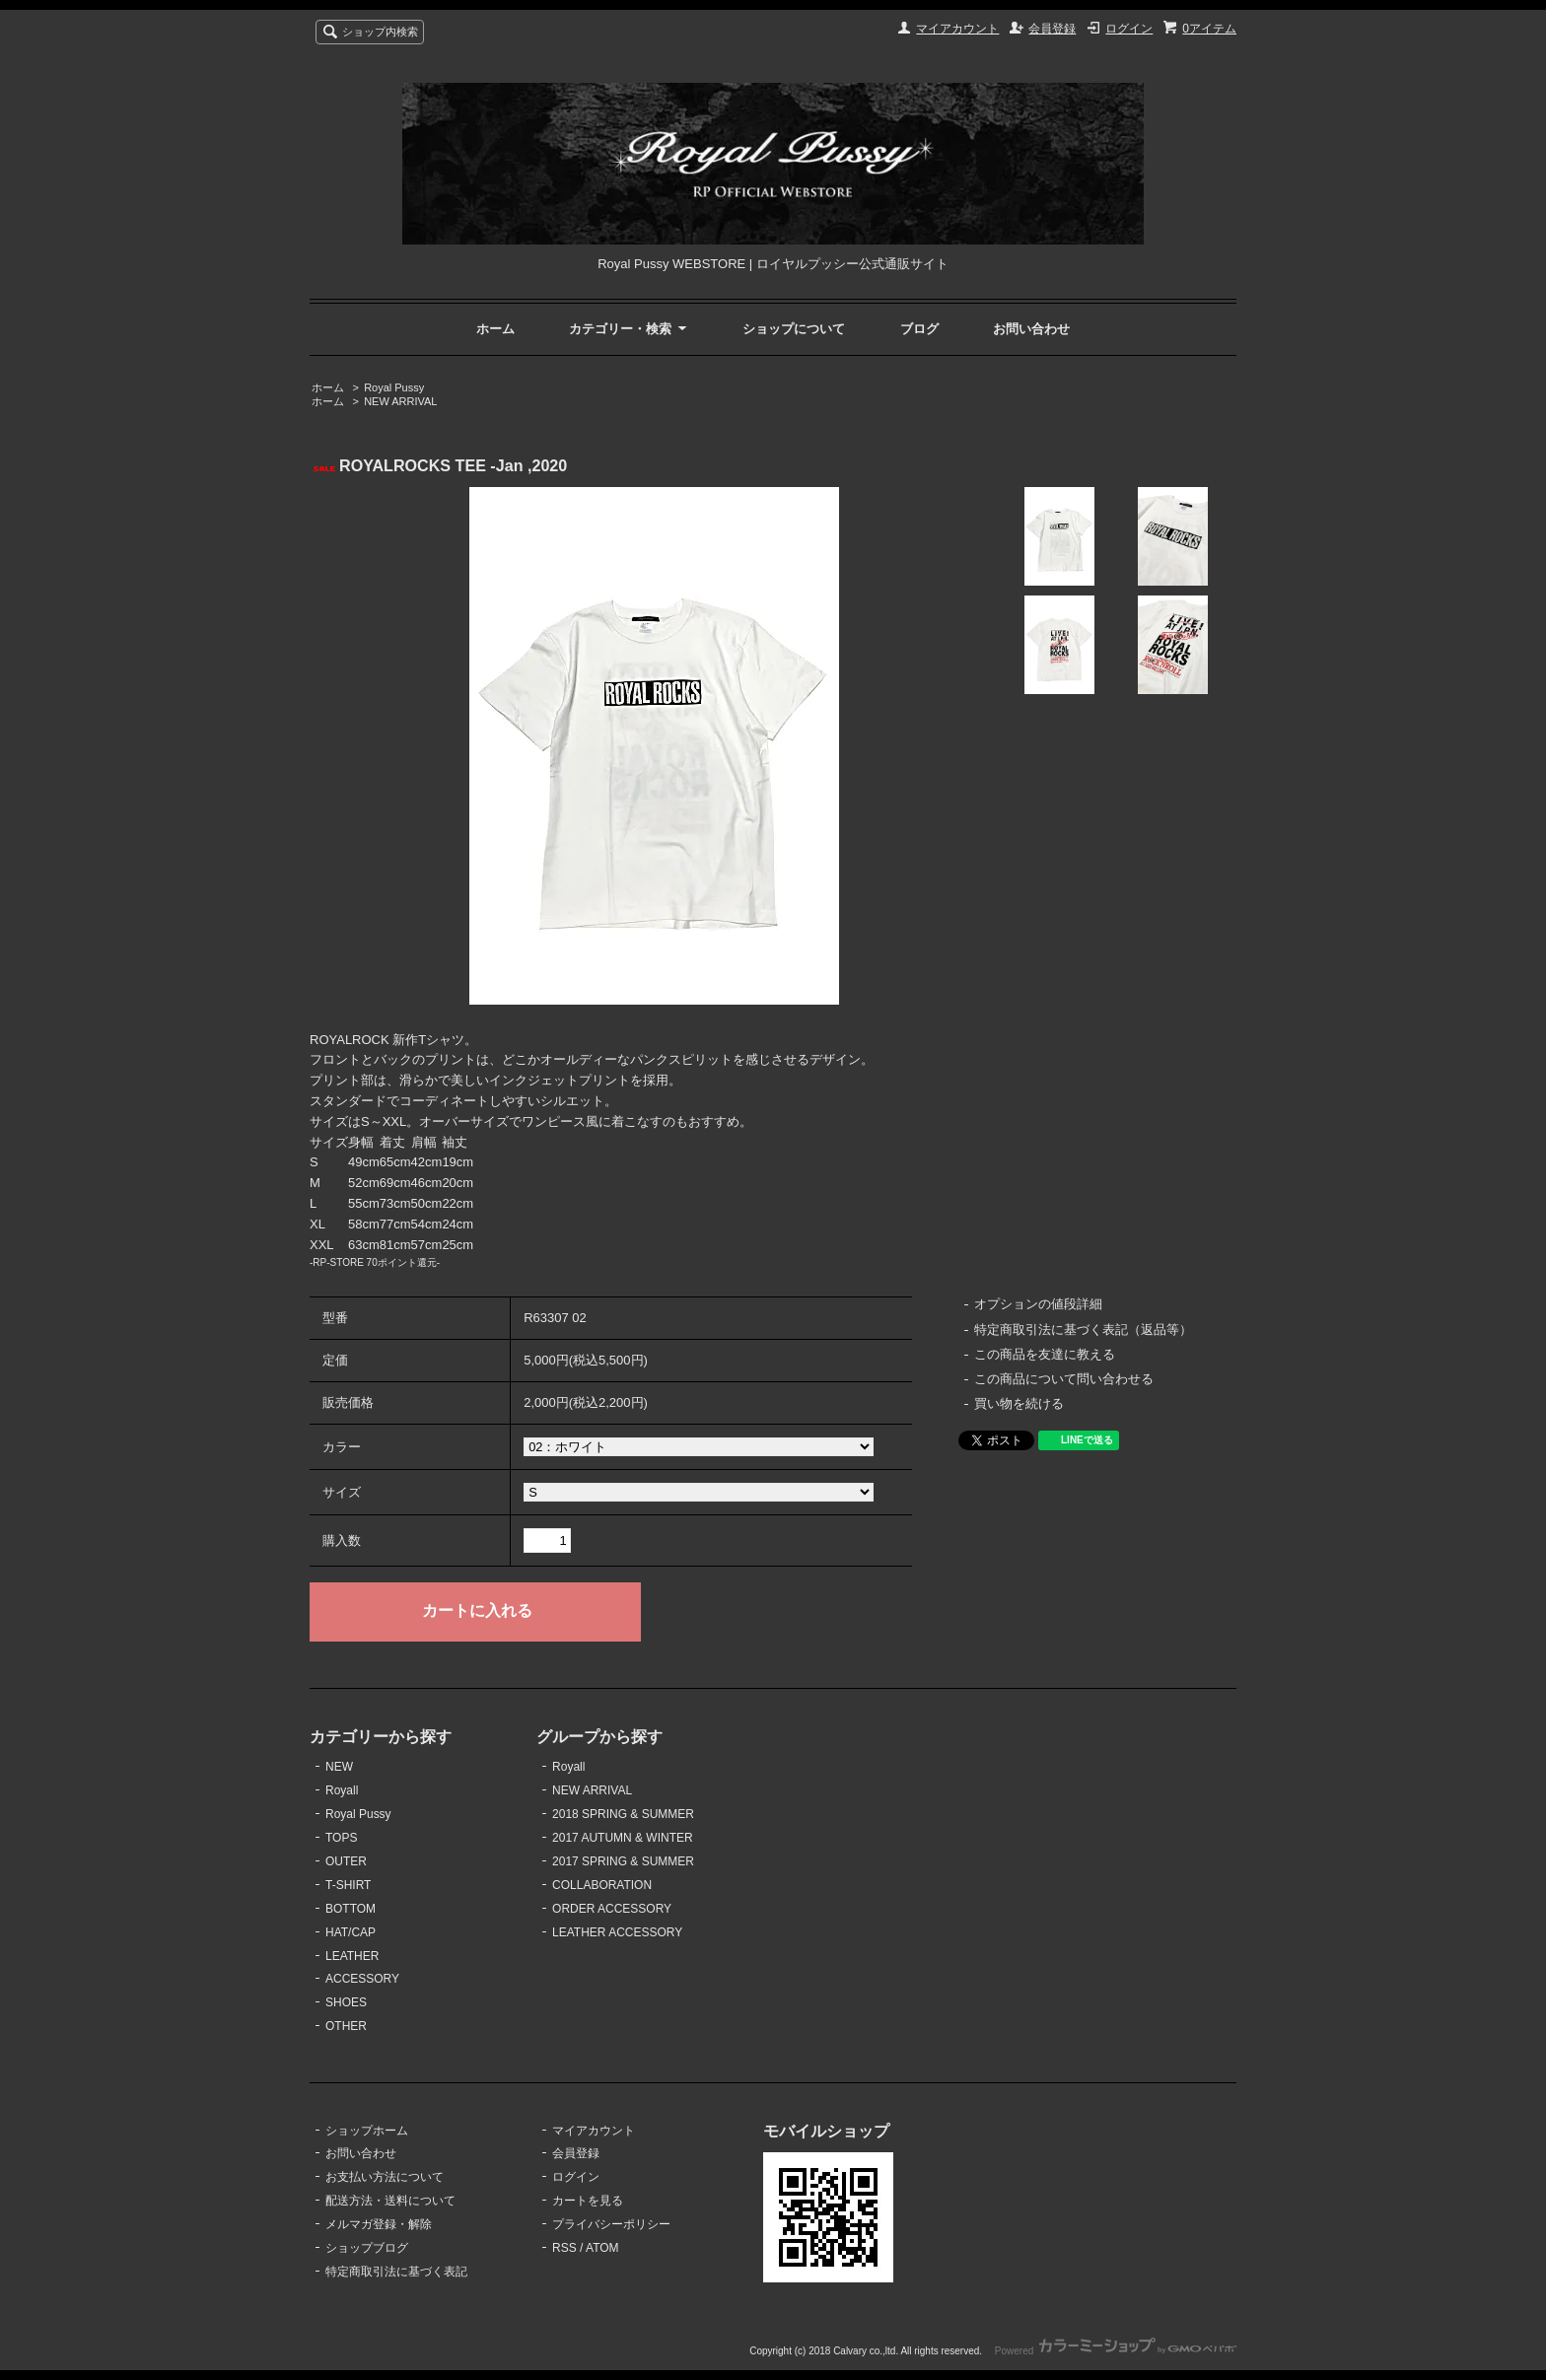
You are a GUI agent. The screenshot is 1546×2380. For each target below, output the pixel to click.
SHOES (346, 2002)
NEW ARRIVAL (400, 401)
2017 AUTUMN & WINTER (622, 1838)
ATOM (602, 2248)
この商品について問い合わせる (1064, 1378)
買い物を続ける (1019, 1403)
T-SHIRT (348, 1885)
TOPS (341, 1838)
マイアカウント (957, 28)
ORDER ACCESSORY (611, 1909)
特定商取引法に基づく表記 (396, 2271)
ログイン (1129, 28)
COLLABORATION (602, 1885)
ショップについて (793, 328)
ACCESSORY (362, 1979)
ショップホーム (366, 2130)
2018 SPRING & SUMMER (623, 1814)
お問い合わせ (1031, 328)
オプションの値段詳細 (1038, 1303)
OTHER (346, 2026)
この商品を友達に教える (1044, 1354)
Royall (341, 1790)
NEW (339, 1767)
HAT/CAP (350, 1932)
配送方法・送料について (390, 2200)
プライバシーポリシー (611, 2224)
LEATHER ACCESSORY (617, 1932)
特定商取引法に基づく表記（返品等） (1083, 1329)
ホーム (495, 328)
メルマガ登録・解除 (378, 2224)
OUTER (346, 1861)
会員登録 (1052, 28)
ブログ (919, 328)
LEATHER (352, 1956)
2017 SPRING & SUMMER (623, 1861)
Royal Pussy (394, 387)
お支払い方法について (384, 2177)
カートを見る (587, 2200)
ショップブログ (366, 2248)
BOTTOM (350, 1909)
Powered (1115, 2350)
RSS (564, 2248)
